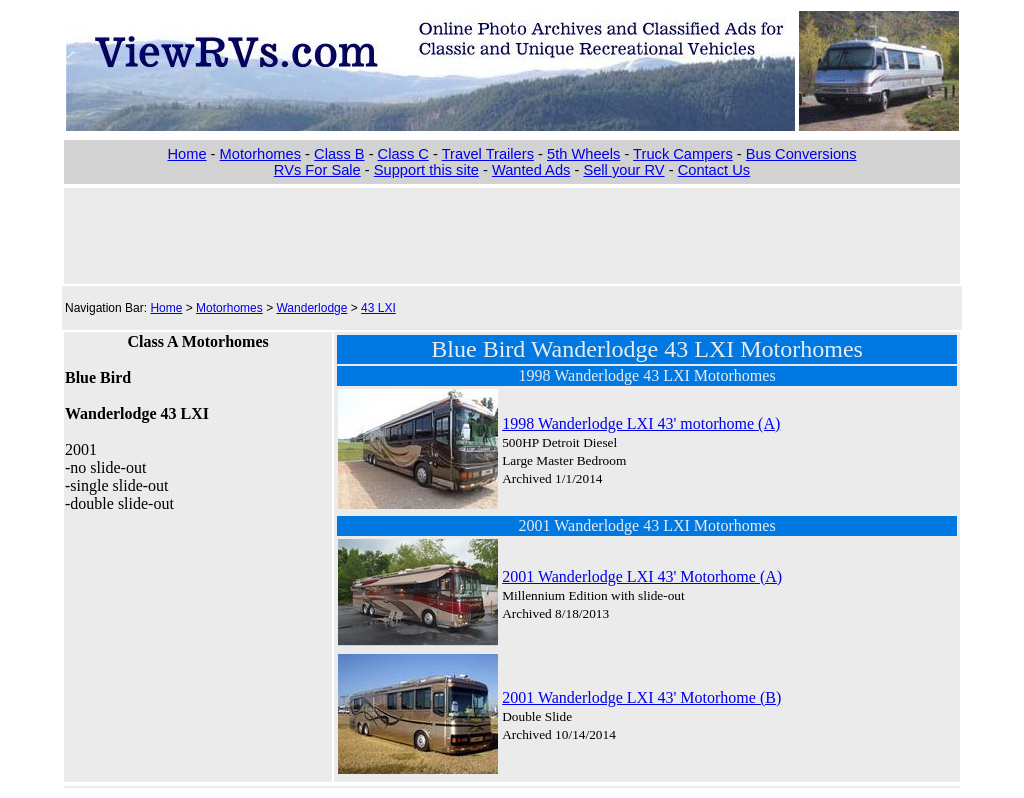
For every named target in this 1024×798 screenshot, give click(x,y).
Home (186, 154)
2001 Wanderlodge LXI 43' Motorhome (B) (641, 697)
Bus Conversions (801, 154)
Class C (403, 154)
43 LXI (378, 308)
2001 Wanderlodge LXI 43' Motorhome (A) (642, 576)
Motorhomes (260, 154)
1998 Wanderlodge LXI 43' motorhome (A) (641, 423)
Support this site (426, 170)
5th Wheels (583, 154)
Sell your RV (623, 170)
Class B (339, 154)
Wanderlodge (311, 308)
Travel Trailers (488, 154)
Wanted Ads (531, 170)
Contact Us (714, 170)
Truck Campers (683, 154)
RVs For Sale (317, 170)
